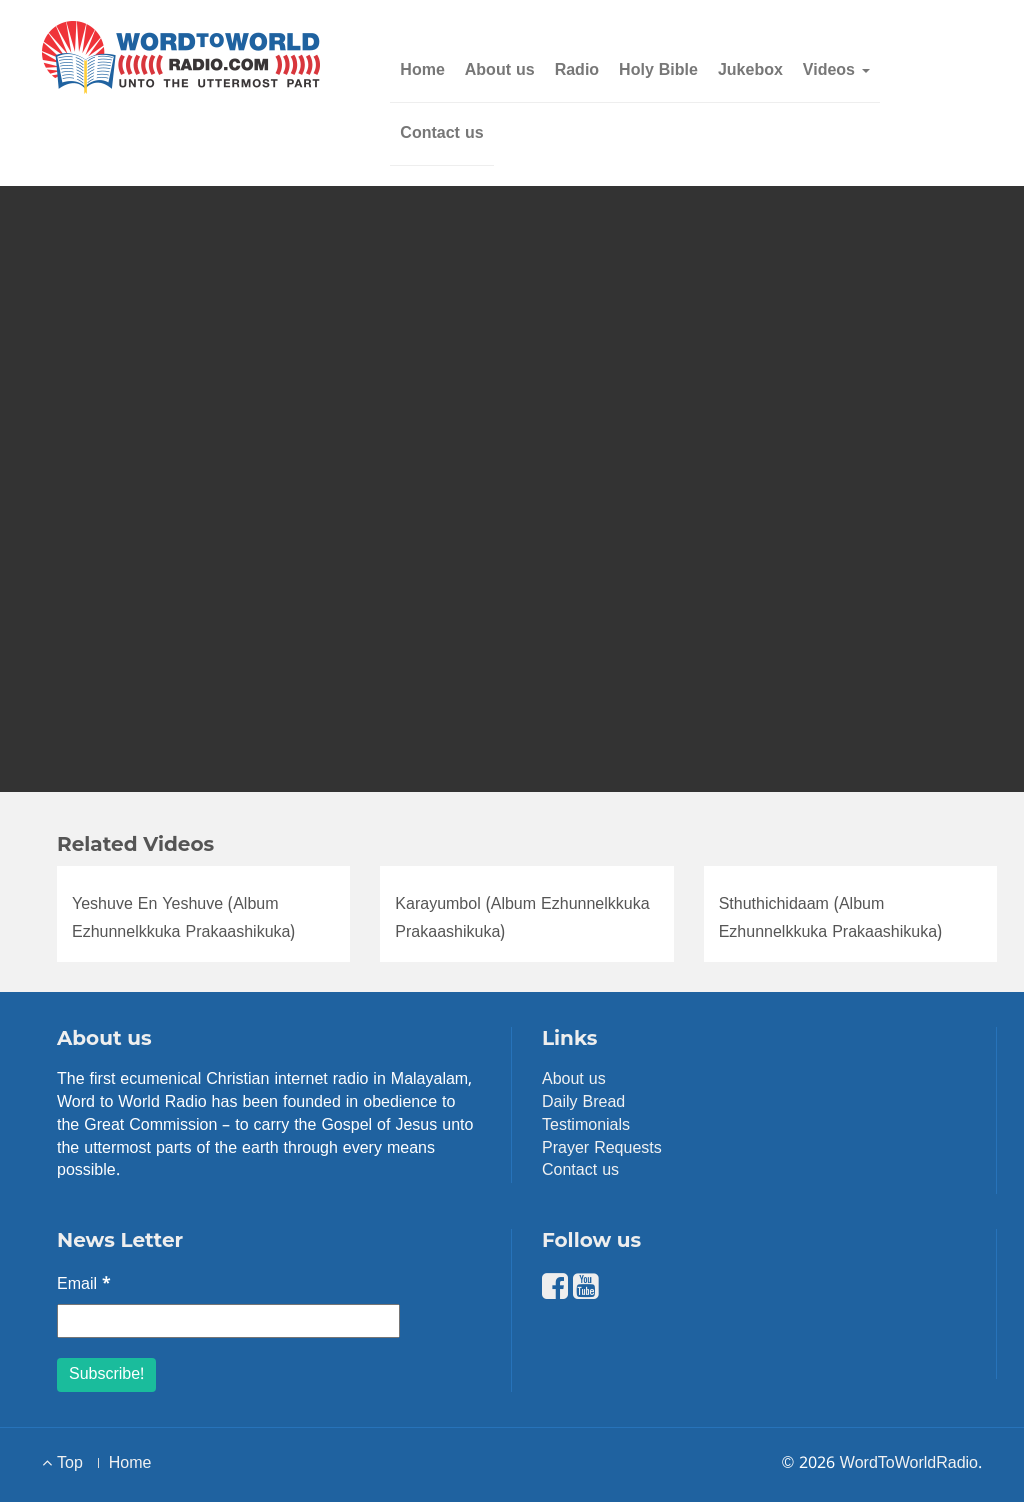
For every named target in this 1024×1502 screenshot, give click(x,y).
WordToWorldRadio (909, 1464)
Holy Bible (658, 71)
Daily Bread (583, 1103)
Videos (836, 71)
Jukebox (750, 71)
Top (62, 1464)
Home (422, 71)
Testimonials (586, 1126)
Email (84, 1285)
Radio (577, 71)
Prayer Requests (602, 1149)
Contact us (441, 134)
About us (500, 71)
